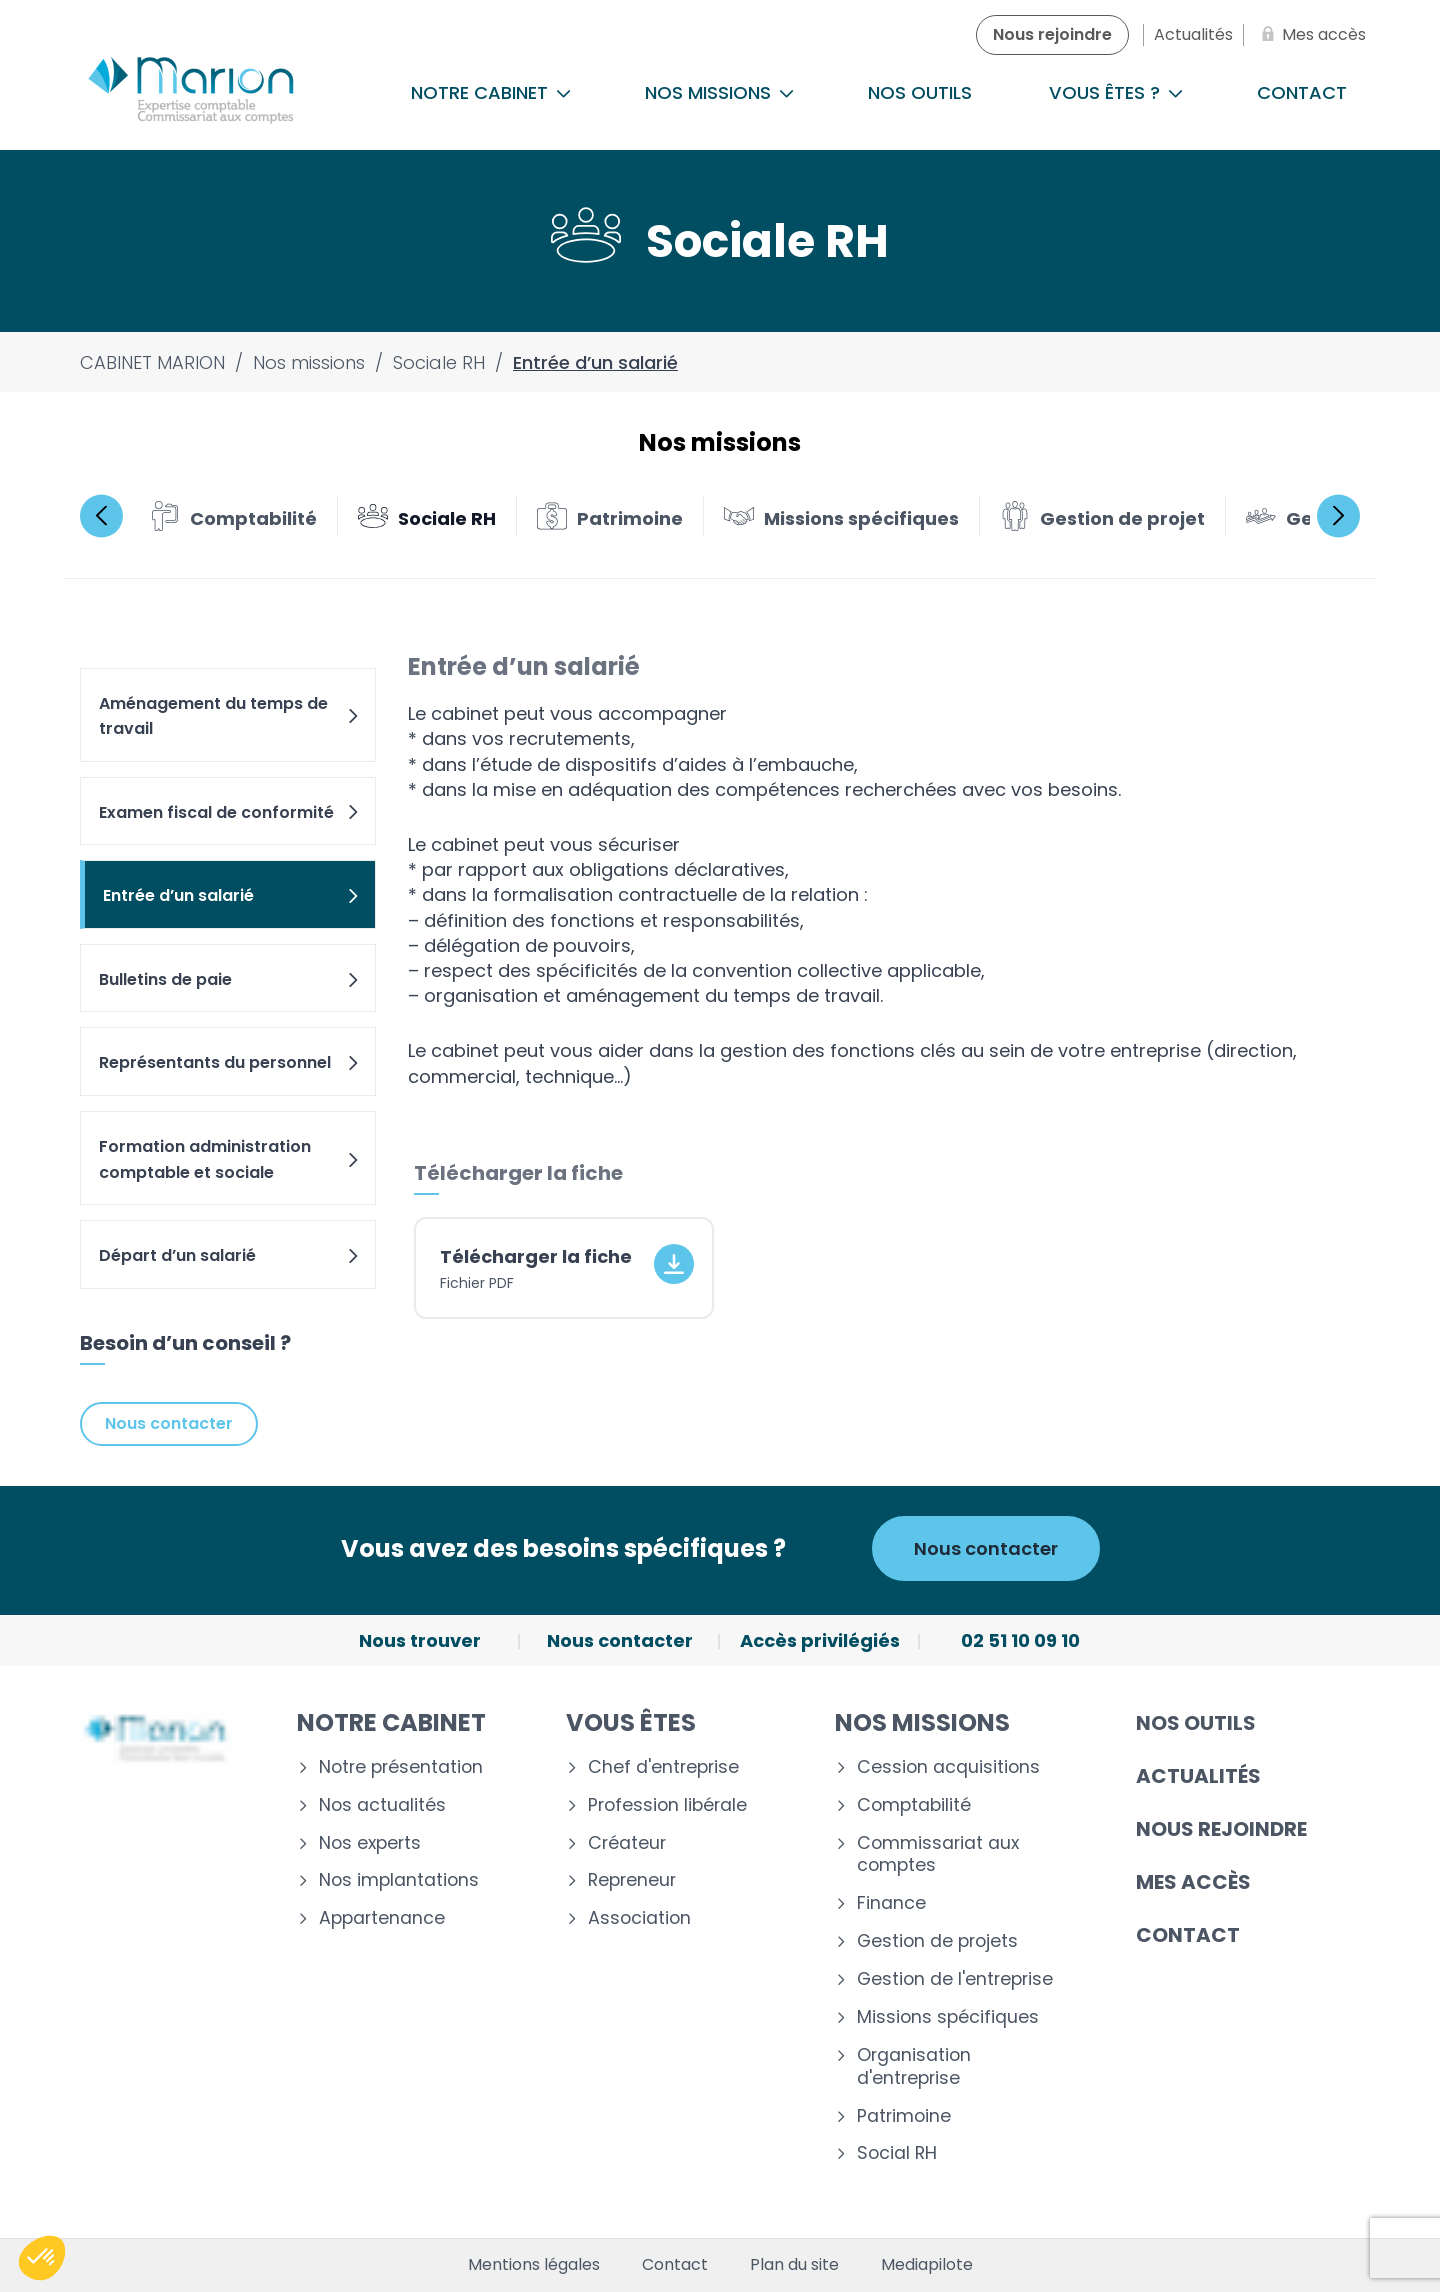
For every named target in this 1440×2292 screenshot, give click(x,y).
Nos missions (719, 92)
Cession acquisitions (948, 1767)
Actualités (1198, 1776)
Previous (101, 515)
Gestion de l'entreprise (955, 1979)
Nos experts (370, 1843)
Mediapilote (927, 2265)
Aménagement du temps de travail (230, 716)
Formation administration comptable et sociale (230, 1159)
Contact (1302, 92)
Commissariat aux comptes (938, 1855)
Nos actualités (382, 1805)
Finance (891, 1903)
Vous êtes (631, 1722)
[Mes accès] (1310, 35)
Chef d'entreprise (663, 1767)
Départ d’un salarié (230, 1255)
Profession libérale (667, 1805)
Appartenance (382, 1918)
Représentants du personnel (230, 1062)
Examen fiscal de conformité (230, 812)
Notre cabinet (491, 92)
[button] (42, 2258)
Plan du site (794, 2265)
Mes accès (1193, 1882)
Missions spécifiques (948, 2017)
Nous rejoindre (1221, 1829)
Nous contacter (169, 1423)
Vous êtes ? (1116, 92)
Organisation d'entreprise (914, 2067)
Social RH (897, 2153)
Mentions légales (534, 2265)
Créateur (627, 1843)
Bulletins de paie (230, 979)
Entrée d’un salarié (232, 895)
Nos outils (920, 92)
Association (639, 1918)
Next (1338, 515)
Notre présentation (401, 1767)
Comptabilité (914, 1805)
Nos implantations (399, 1880)
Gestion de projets (937, 1941)
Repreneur (632, 1880)
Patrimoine (904, 2116)
